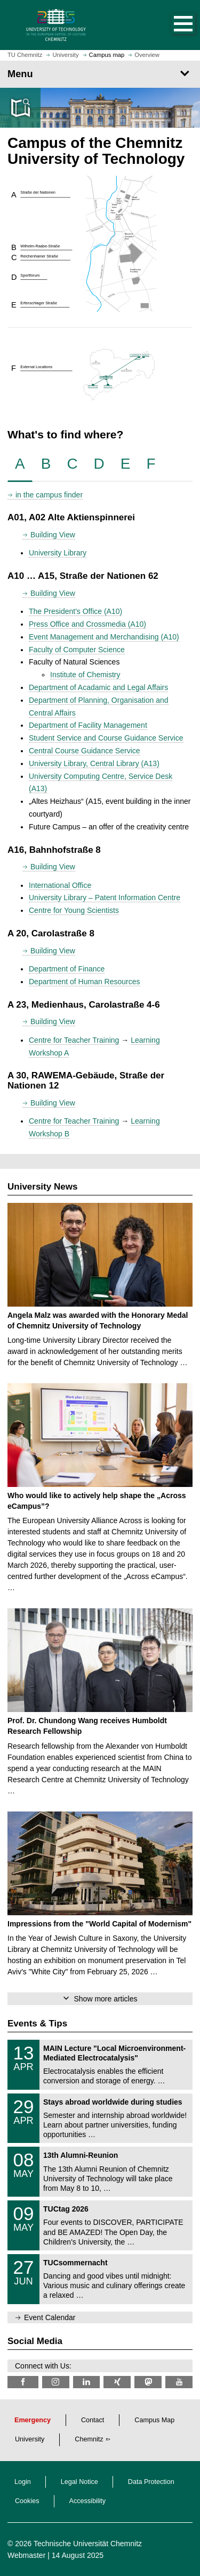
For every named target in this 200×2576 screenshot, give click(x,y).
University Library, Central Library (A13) (94, 763)
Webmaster (26, 2555)
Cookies (27, 2501)
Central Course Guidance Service (84, 750)
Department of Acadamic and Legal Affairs (98, 687)
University (29, 2439)
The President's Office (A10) (75, 611)
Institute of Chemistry (85, 674)
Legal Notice (79, 2482)
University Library (57, 553)
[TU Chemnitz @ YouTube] (179, 2382)
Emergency (32, 2420)
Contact (92, 2420)
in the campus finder (49, 495)
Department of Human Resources (84, 981)
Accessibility (87, 2501)
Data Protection (151, 2482)
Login (22, 2482)
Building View (52, 534)
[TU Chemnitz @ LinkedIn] (86, 2382)
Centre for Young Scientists (74, 910)
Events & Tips (37, 2023)
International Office (60, 885)
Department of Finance (67, 969)
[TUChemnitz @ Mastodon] (148, 2382)
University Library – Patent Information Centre (104, 897)
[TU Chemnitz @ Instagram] (55, 2382)
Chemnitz (89, 2439)
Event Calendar (50, 2317)
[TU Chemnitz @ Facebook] (22, 2382)
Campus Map (154, 2420)
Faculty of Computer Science (77, 649)
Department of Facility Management (88, 725)
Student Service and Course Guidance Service (106, 738)
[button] (172, 25)
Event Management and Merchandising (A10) (104, 637)
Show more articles (105, 1999)
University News (42, 1187)
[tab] (20, 464)
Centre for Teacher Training (74, 1040)
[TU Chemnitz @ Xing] (117, 2382)
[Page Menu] (100, 74)
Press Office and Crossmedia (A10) (87, 624)
